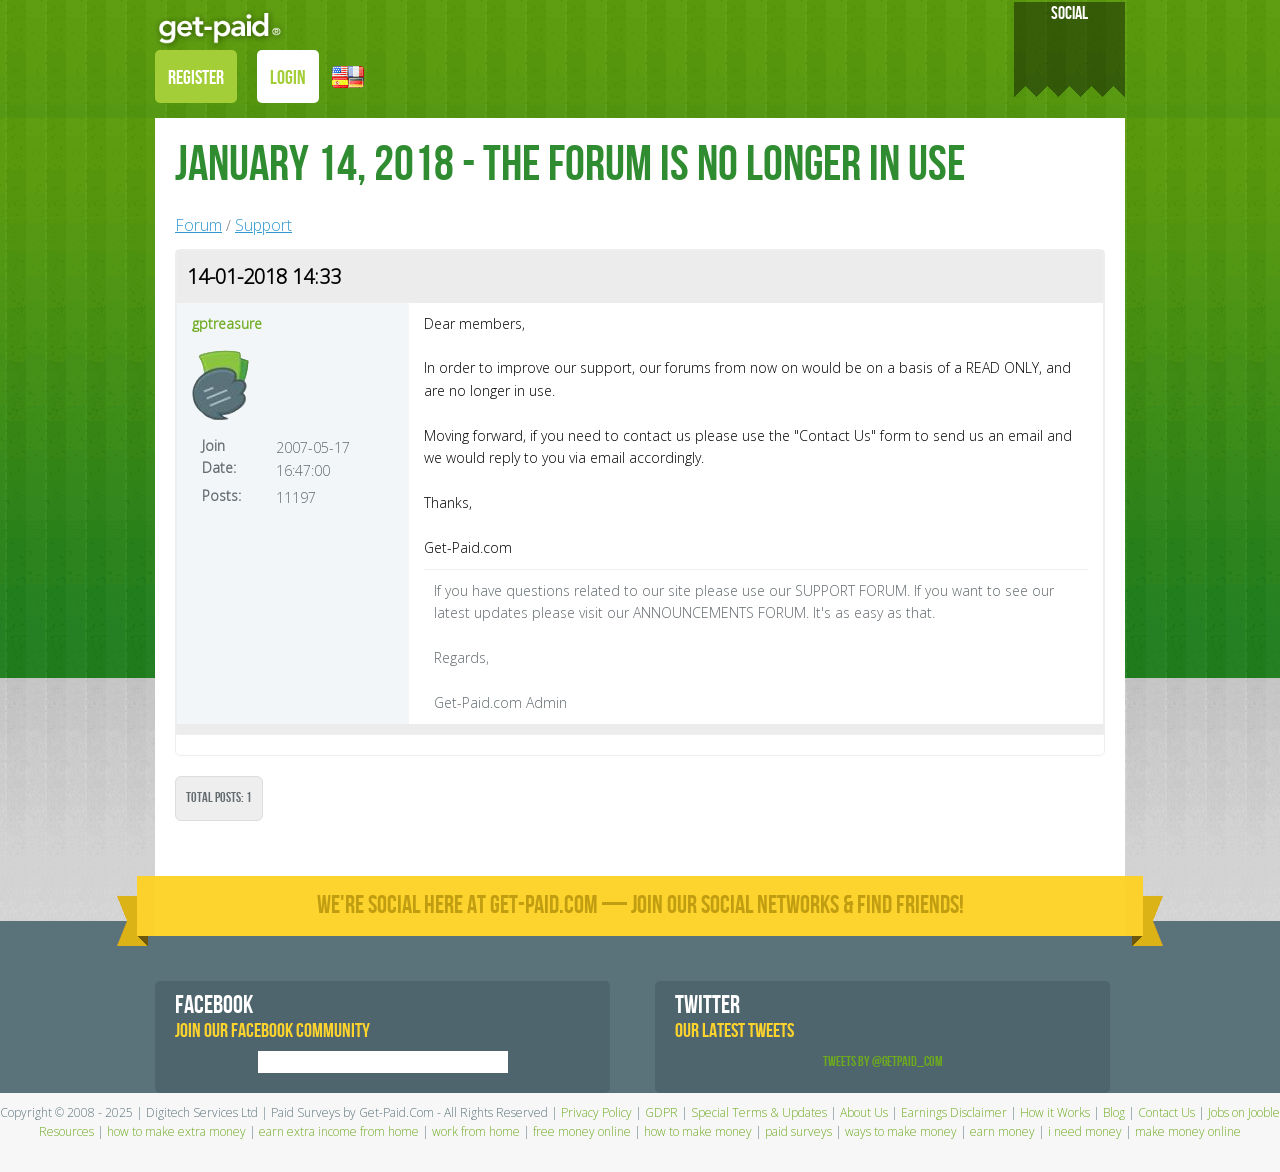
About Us (864, 1112)
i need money (1085, 1131)
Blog (1114, 1112)
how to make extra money (176, 1131)
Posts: (221, 495)
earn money (1002, 1131)
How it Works (1055, 1112)
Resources (66, 1131)
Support (263, 225)
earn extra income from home (339, 1131)
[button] (348, 75)
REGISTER (196, 78)
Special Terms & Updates (759, 1112)
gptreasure (227, 323)
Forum (198, 225)
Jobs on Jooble (1244, 1112)
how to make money (698, 1131)
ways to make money (901, 1131)
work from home (476, 1131)
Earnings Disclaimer (954, 1112)
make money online (1188, 1131)
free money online (582, 1131)
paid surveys (798, 1131)
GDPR (661, 1112)
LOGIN (288, 78)
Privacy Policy (596, 1112)
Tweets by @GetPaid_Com (883, 1061)
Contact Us (1166, 1112)
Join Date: (219, 456)
